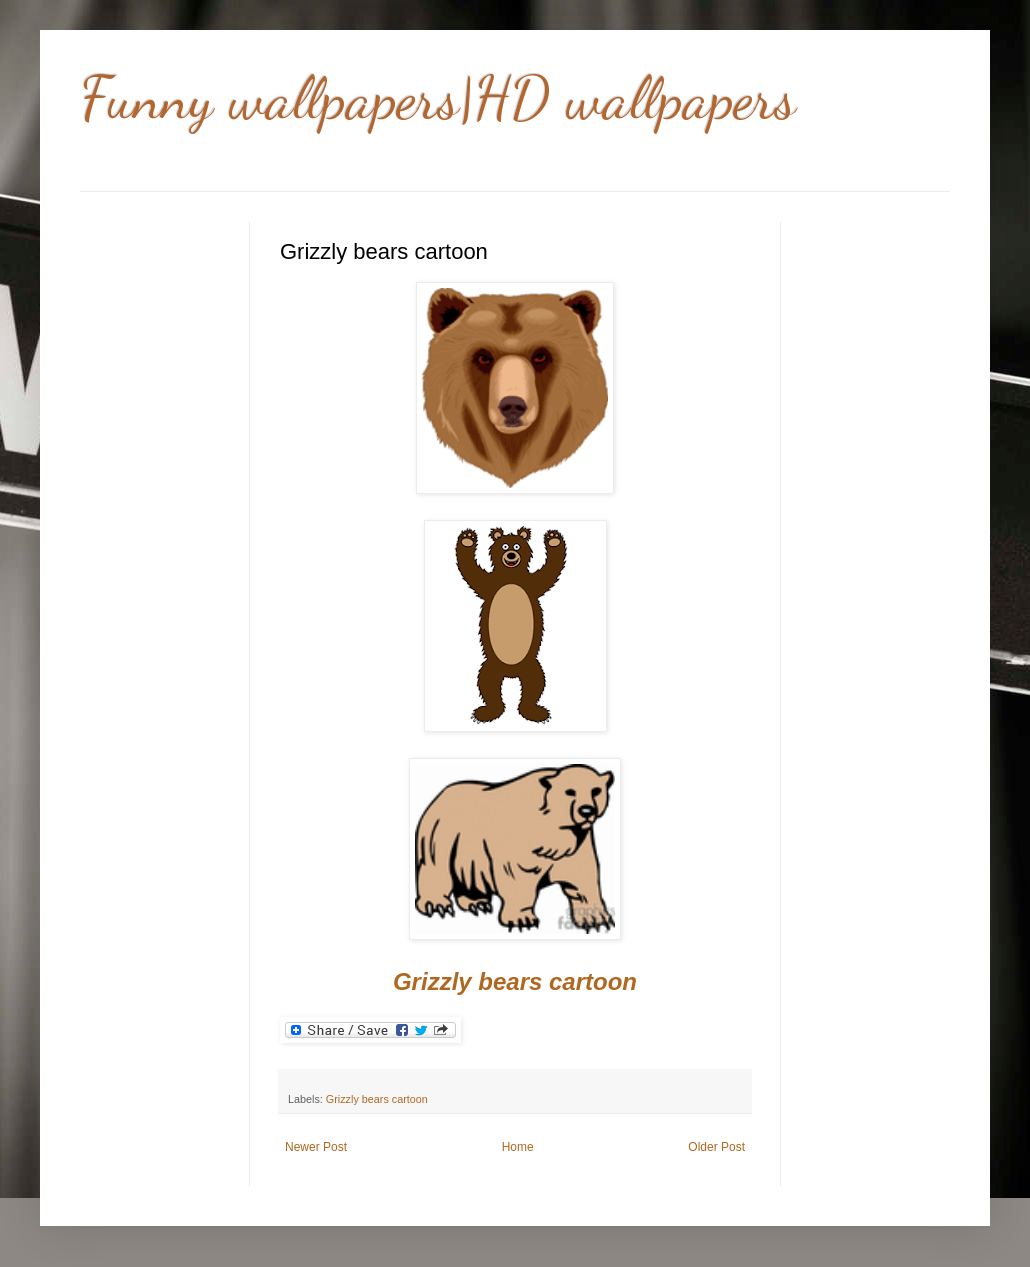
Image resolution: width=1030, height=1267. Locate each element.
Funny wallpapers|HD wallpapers (438, 98)
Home (518, 1147)
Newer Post (316, 1147)
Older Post (716, 1147)
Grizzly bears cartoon (377, 1099)
